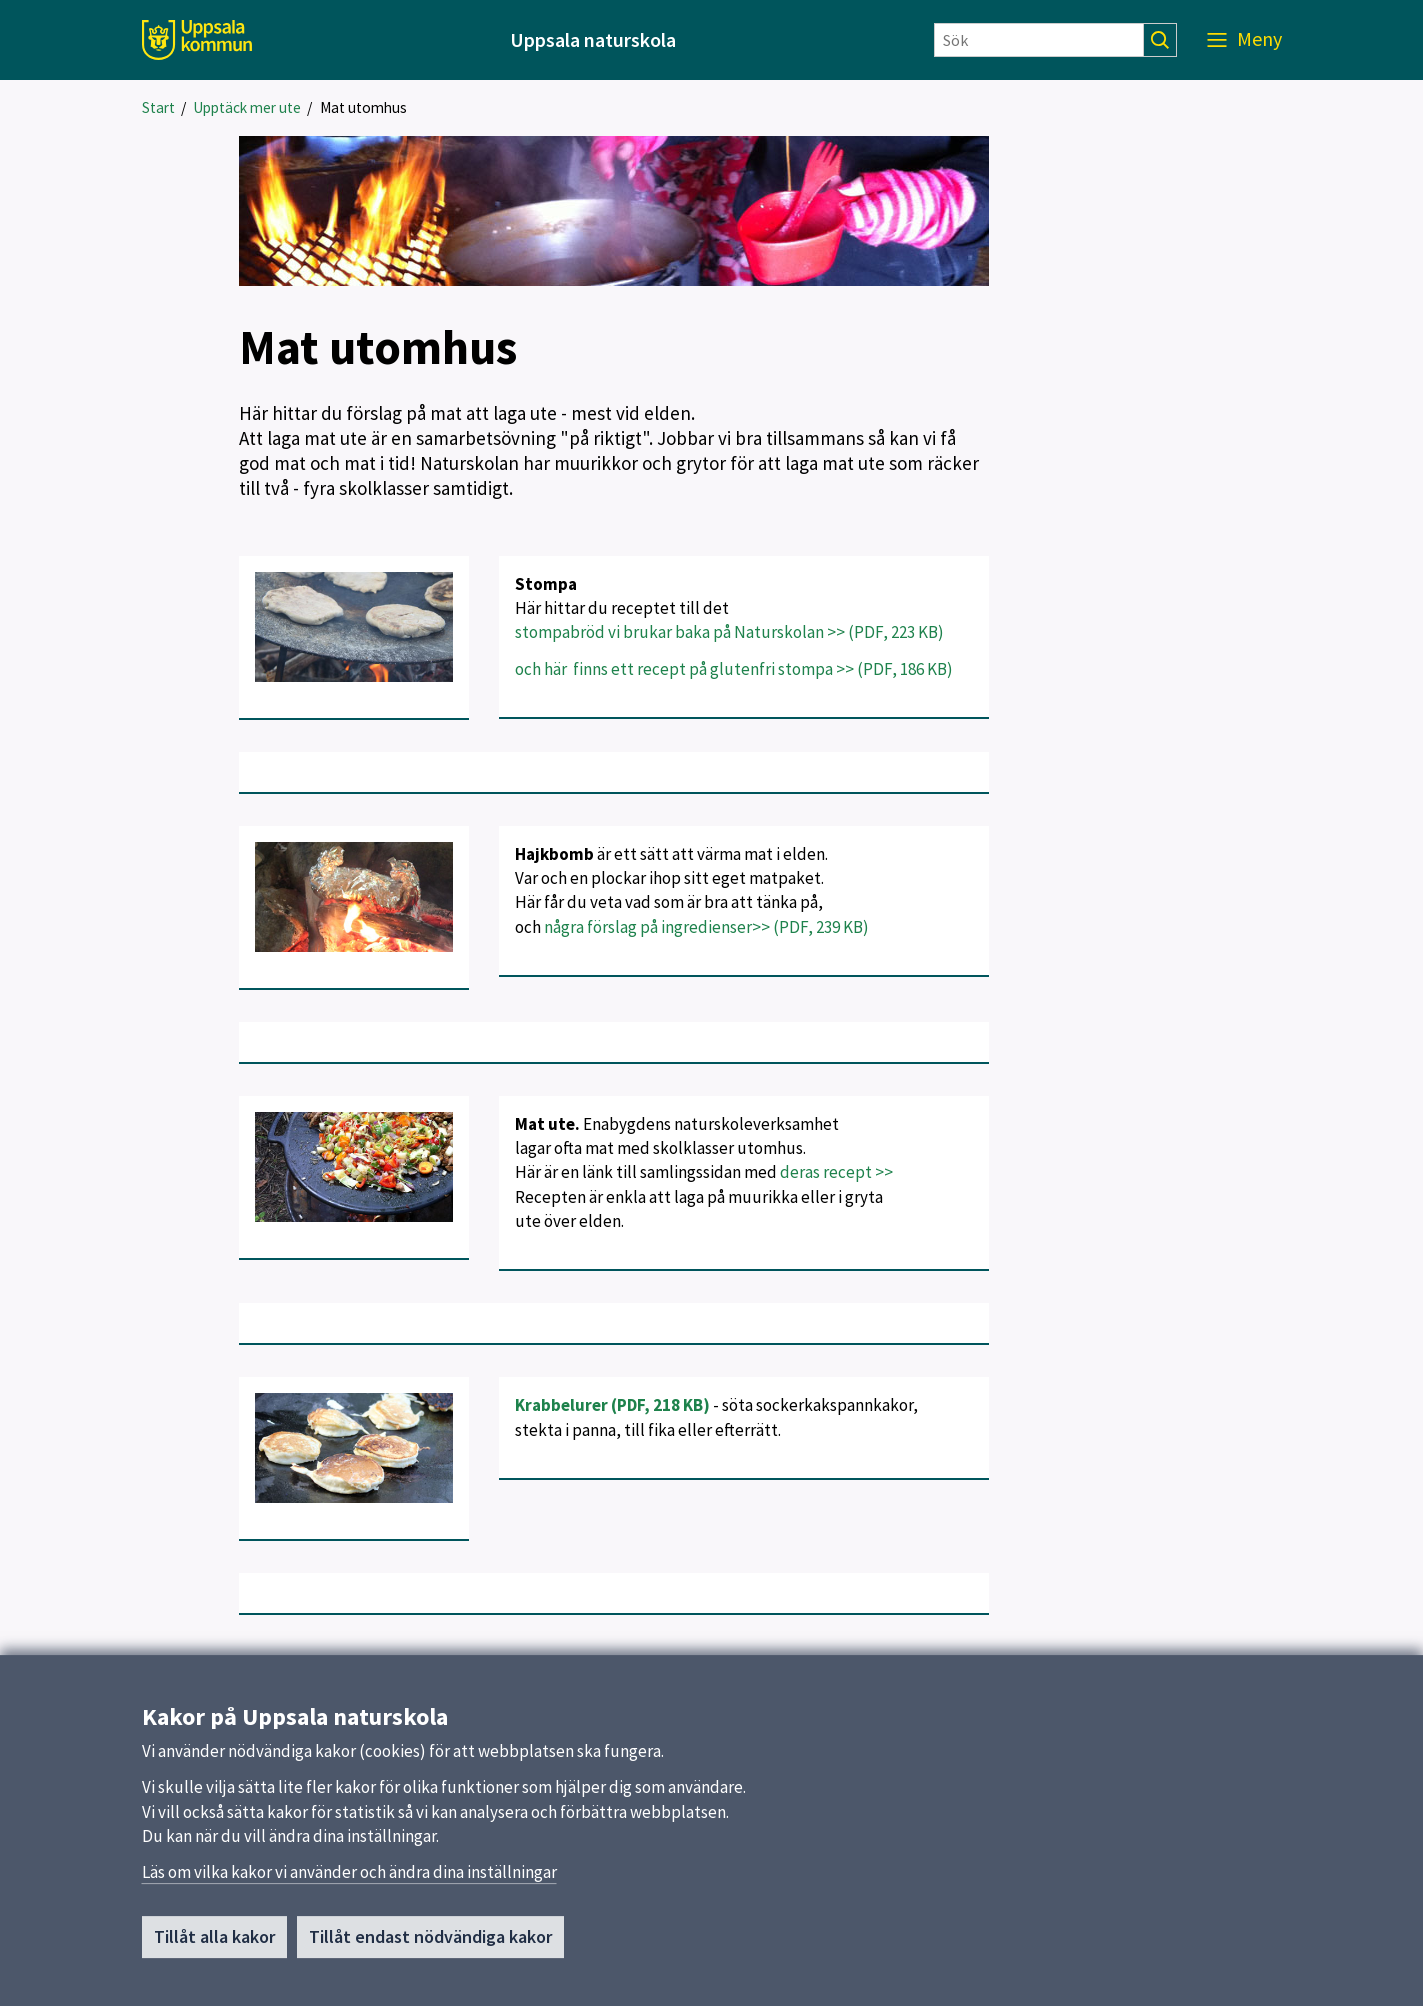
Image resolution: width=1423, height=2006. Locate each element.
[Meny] (1244, 40)
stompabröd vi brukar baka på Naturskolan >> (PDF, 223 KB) (729, 632)
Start (158, 107)
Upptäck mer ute (247, 107)
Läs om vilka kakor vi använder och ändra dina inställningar (349, 1881)
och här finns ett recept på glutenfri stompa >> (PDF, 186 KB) (734, 669)
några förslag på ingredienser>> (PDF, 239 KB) (706, 927)
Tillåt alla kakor (214, 1945)
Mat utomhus (363, 107)
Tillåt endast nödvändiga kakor (430, 1945)
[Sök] (1039, 40)
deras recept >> (838, 1172)
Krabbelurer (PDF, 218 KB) (612, 1405)
